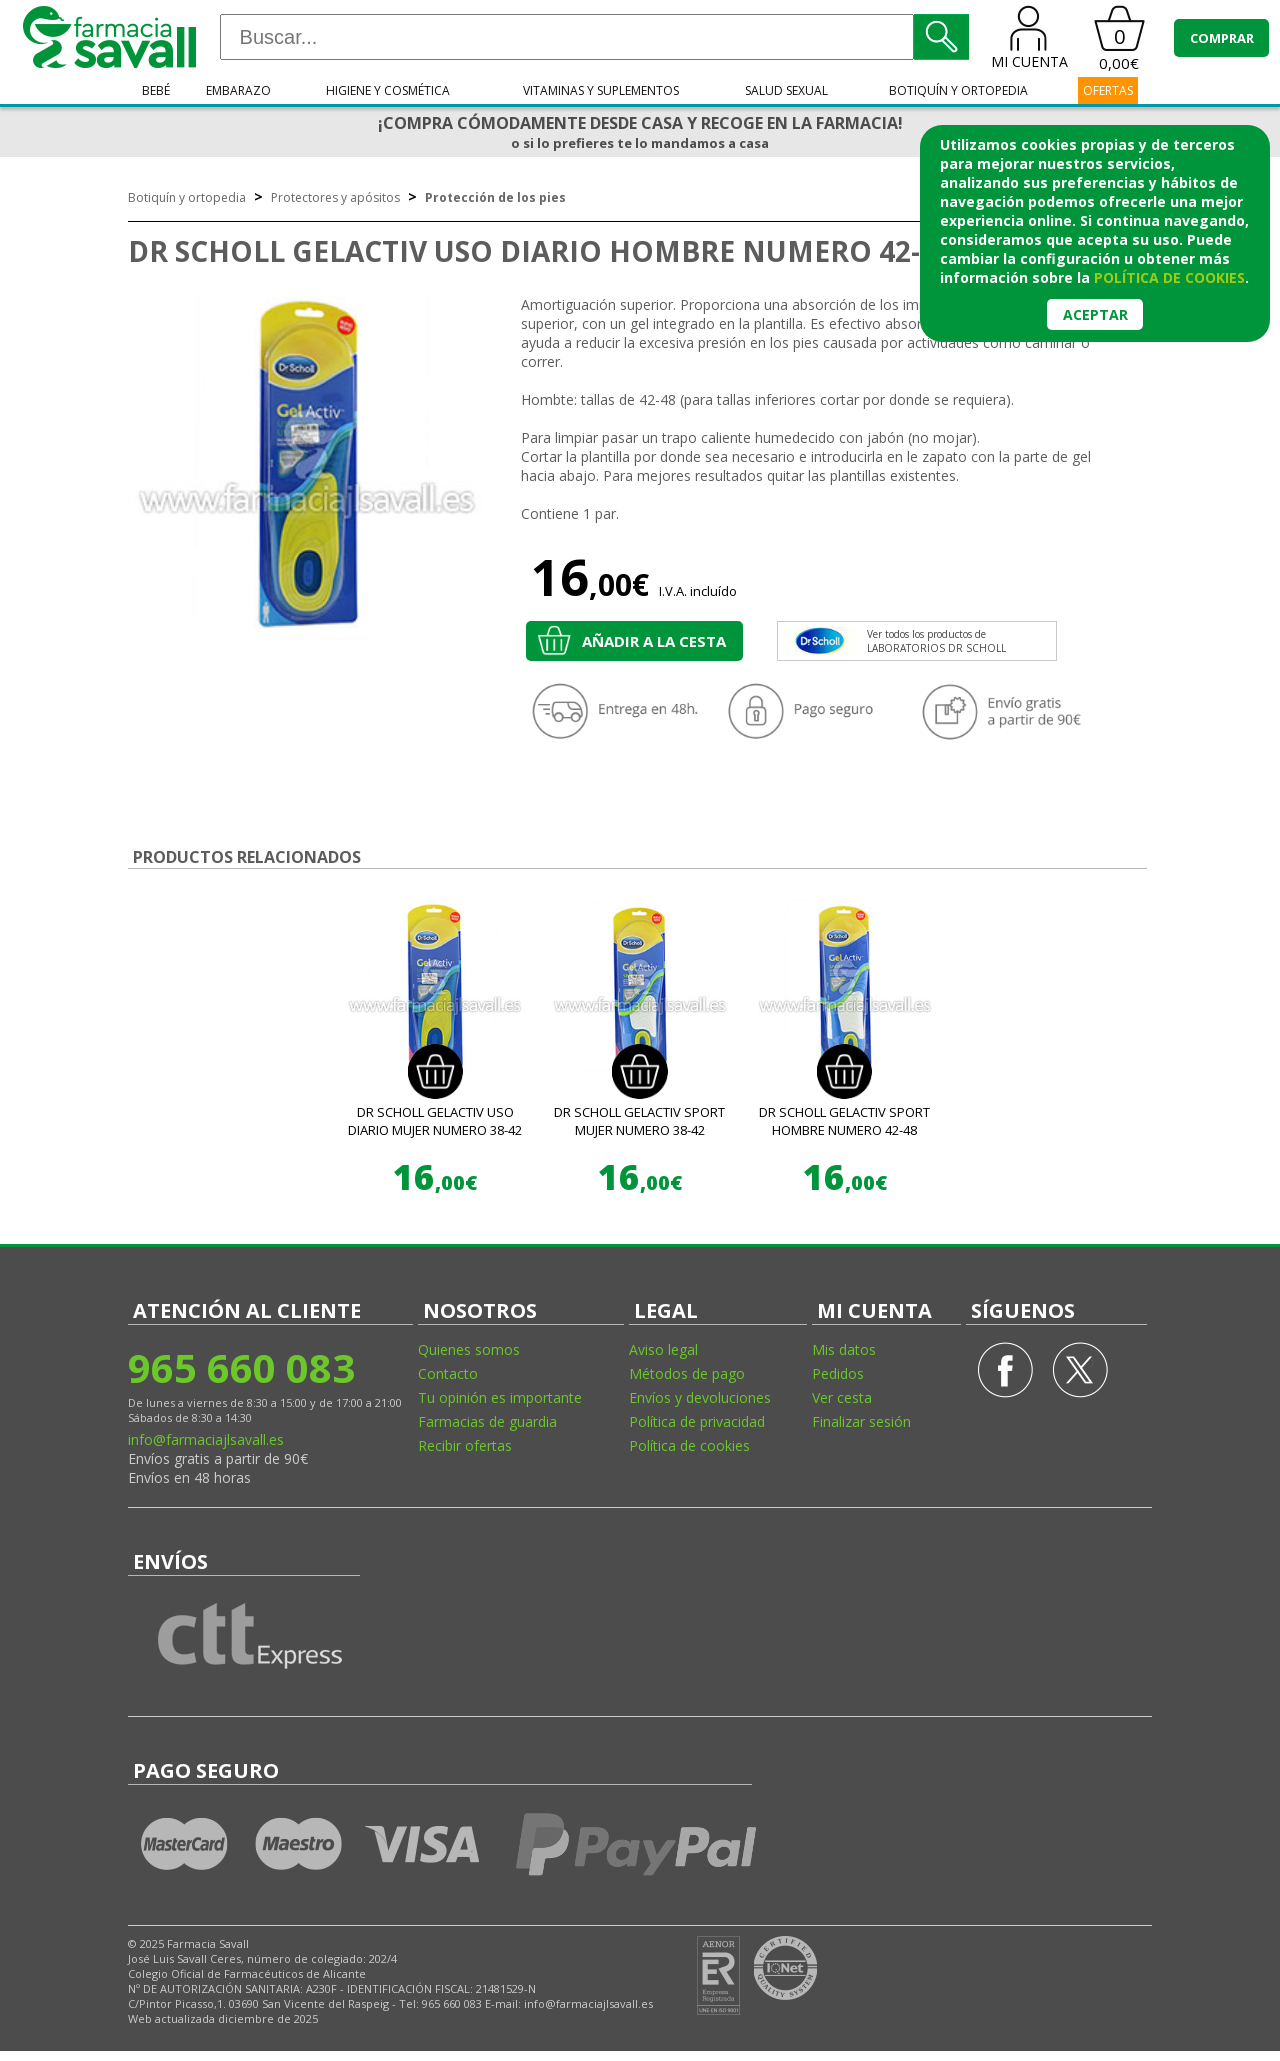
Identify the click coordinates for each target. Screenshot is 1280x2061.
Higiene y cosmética (388, 90)
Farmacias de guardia (487, 1421)
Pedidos (838, 1373)
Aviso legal (663, 1349)
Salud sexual (786, 90)
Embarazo (238, 90)
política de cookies (1169, 277)
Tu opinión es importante (500, 1397)
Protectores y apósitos (335, 197)
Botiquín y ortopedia (958, 90)
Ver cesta (842, 1397)
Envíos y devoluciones (700, 1397)
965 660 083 (241, 1367)
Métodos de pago (687, 1373)
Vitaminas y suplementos (601, 90)
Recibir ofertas (465, 1445)
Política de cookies (689, 1445)
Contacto (448, 1373)
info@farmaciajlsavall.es (206, 1439)
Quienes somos (469, 1349)
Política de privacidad (697, 1421)
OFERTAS (1108, 90)
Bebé (156, 90)
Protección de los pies (495, 197)
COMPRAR (1222, 38)
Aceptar (1095, 314)
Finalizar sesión (861, 1421)
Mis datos (844, 1349)
